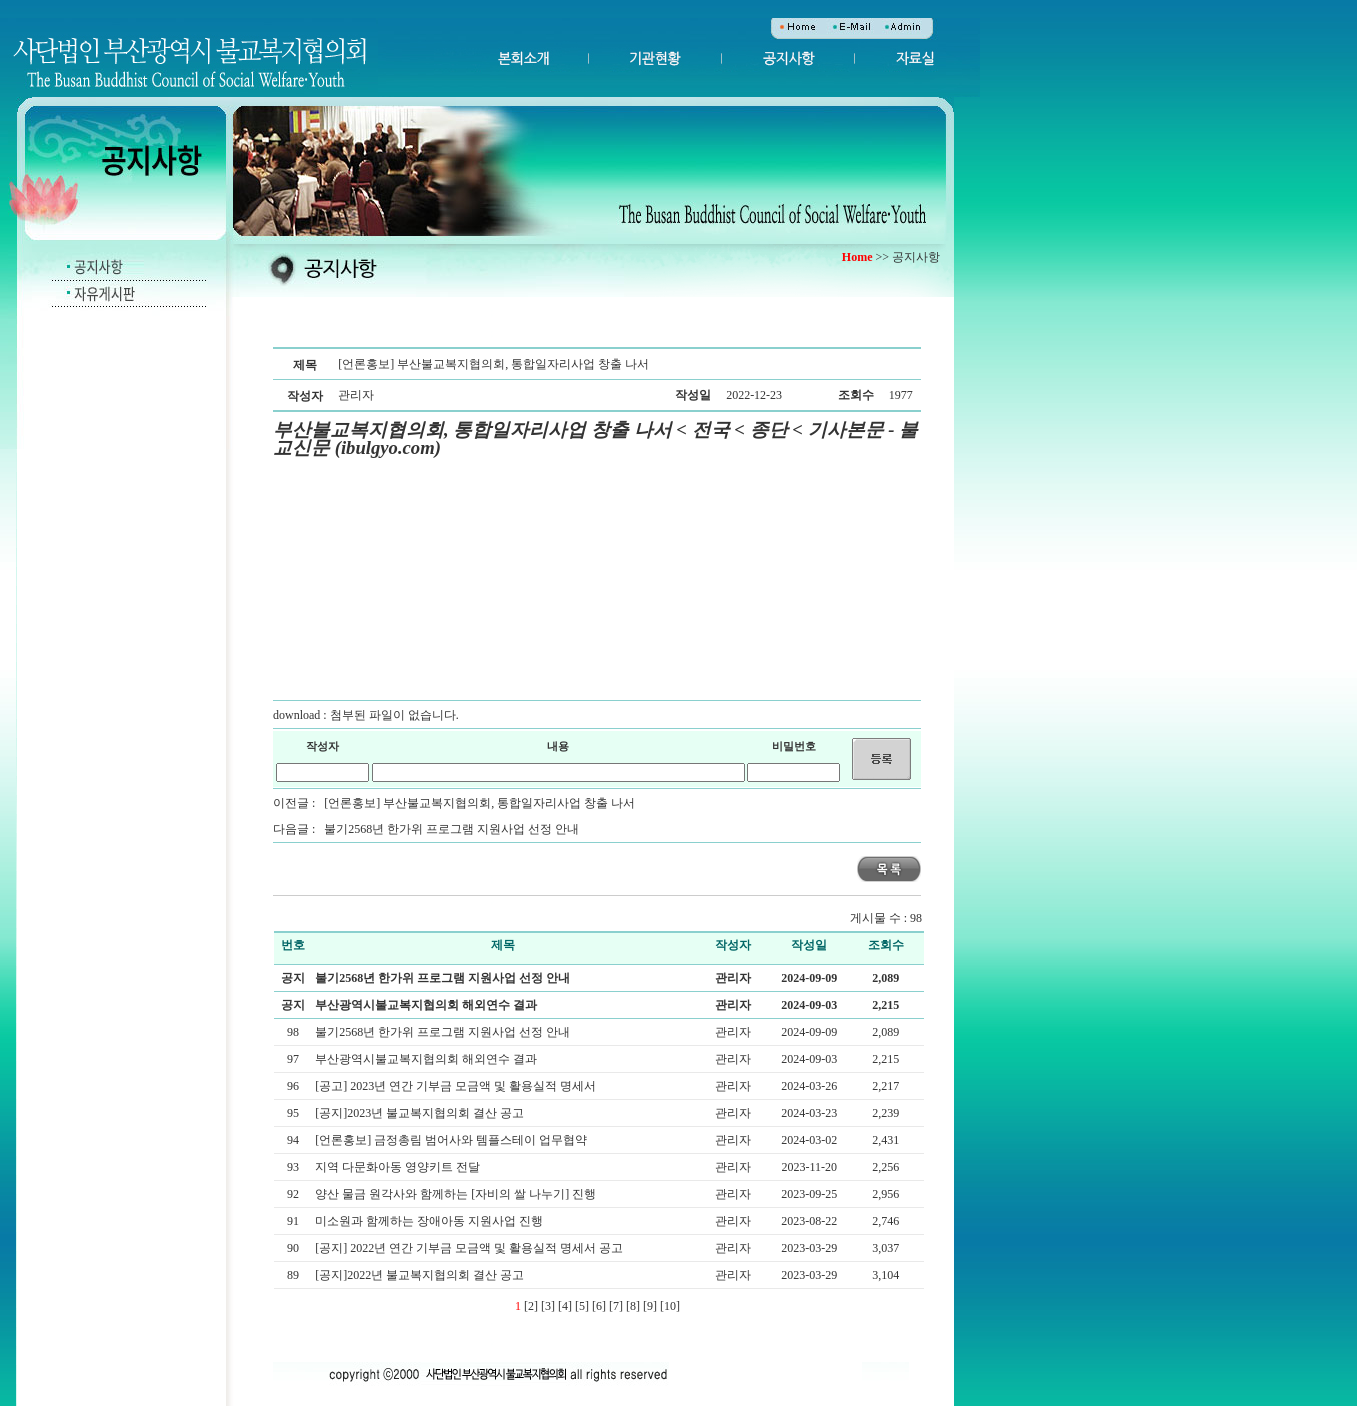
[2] (531, 1306)
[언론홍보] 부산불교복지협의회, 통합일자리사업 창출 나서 (479, 803)
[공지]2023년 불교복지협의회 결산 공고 (421, 1113)
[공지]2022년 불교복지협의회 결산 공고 (421, 1275)
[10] (670, 1306)
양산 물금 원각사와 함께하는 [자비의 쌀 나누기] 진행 (457, 1194)
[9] (650, 1306)
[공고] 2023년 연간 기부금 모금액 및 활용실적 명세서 (457, 1086)
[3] (548, 1306)
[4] (565, 1306)
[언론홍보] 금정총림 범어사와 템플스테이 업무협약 (452, 1140)
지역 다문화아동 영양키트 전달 (399, 1167)
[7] (616, 1306)
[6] (599, 1306)
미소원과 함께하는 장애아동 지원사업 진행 (430, 1221)
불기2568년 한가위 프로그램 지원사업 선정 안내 (451, 829)
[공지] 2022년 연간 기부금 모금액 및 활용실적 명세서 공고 (470, 1248)
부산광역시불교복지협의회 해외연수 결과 (426, 1005)
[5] (582, 1306)
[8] (633, 1306)
